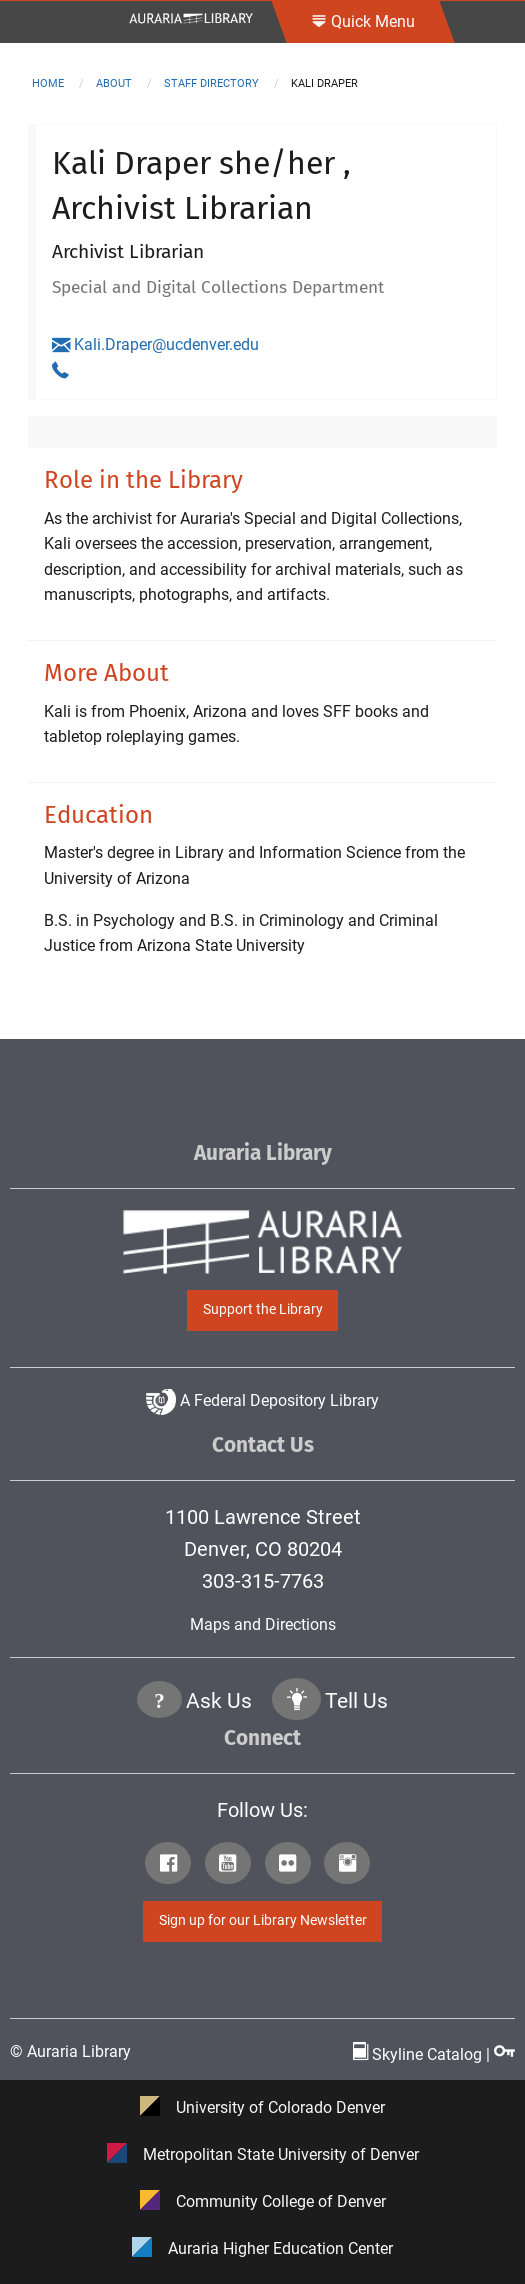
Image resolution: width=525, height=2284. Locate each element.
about (114, 83)
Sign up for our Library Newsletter (263, 1920)
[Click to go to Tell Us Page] (296, 1702)
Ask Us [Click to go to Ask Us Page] (219, 1701)
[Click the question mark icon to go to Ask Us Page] (160, 1702)
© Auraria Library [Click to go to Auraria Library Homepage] (70, 2051)
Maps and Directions (263, 1624)
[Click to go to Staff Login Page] (504, 2054)
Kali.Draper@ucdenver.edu (155, 344)
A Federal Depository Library (262, 1400)
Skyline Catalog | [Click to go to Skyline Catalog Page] (423, 2054)
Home (48, 83)
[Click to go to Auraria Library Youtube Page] (233, 1866)
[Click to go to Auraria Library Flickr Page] (293, 1866)
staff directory (211, 83)
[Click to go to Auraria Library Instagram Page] (352, 1866)
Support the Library (263, 1309)
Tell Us (356, 1701)
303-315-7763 (263, 1581)
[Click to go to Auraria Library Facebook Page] (173, 1866)
